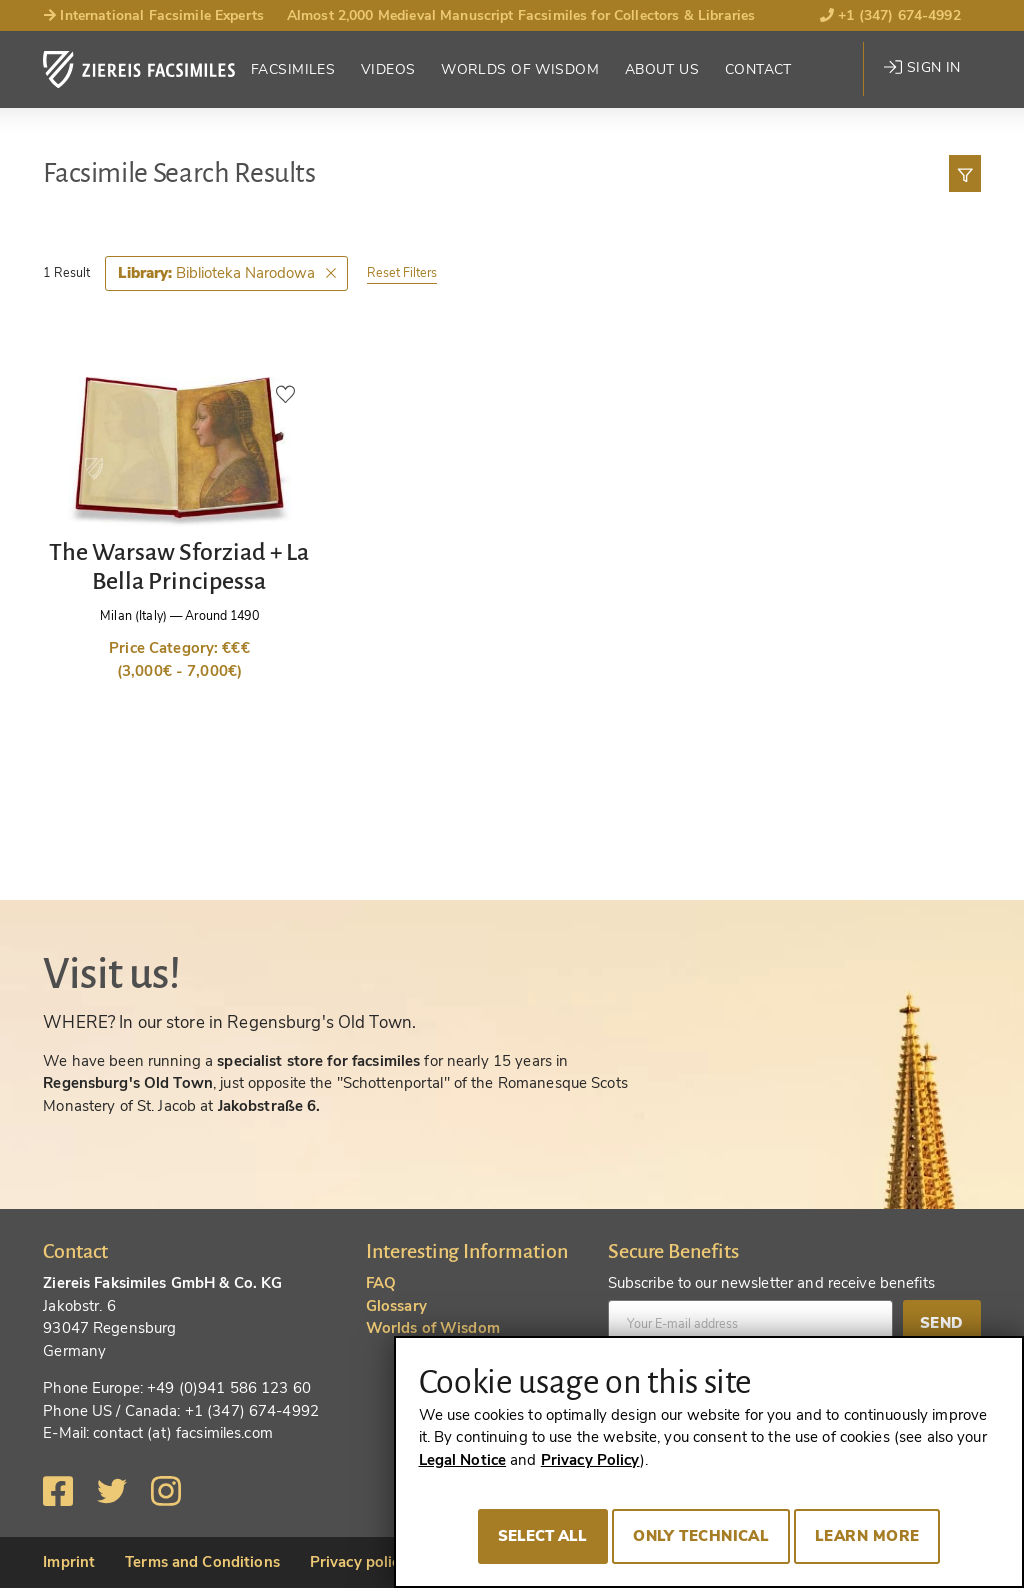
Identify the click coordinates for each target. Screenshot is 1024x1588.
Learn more (867, 1536)
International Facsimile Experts (153, 15)
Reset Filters (402, 272)
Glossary (396, 1306)
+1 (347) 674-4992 (890, 15)
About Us (662, 69)
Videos (388, 69)
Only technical (701, 1536)
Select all (543, 1536)
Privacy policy (359, 1562)
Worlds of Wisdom (520, 69)
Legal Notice (463, 1460)
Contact (758, 69)
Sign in (922, 67)
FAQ (381, 1283)
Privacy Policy (590, 1460)
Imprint (69, 1562)
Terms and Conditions (202, 1562)
